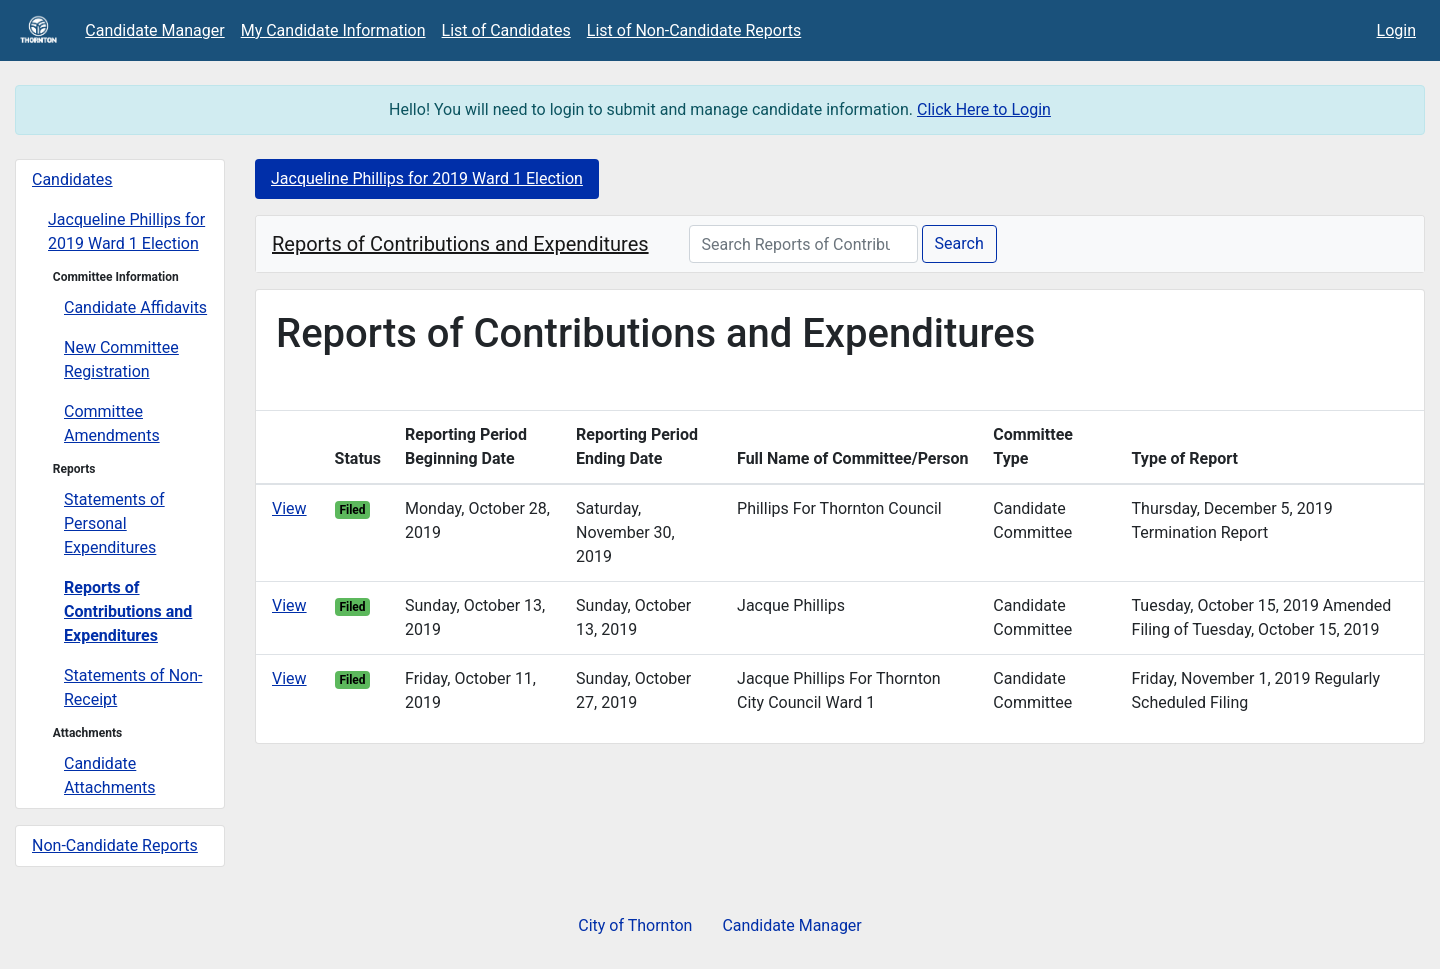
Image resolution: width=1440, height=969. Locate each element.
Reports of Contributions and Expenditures (128, 611)
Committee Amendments (112, 423)
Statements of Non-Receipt (133, 687)
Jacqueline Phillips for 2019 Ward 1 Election (126, 231)
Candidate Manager (154, 30)
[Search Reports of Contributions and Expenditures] (803, 244)
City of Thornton (635, 925)
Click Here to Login (984, 109)
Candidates (72, 179)
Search (959, 243)
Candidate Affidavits (135, 307)
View (289, 508)
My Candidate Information (333, 30)
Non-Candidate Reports (115, 845)
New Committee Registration (121, 359)
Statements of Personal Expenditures (114, 523)
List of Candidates (506, 30)
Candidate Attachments (110, 775)
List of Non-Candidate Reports (694, 30)
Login (1396, 30)
